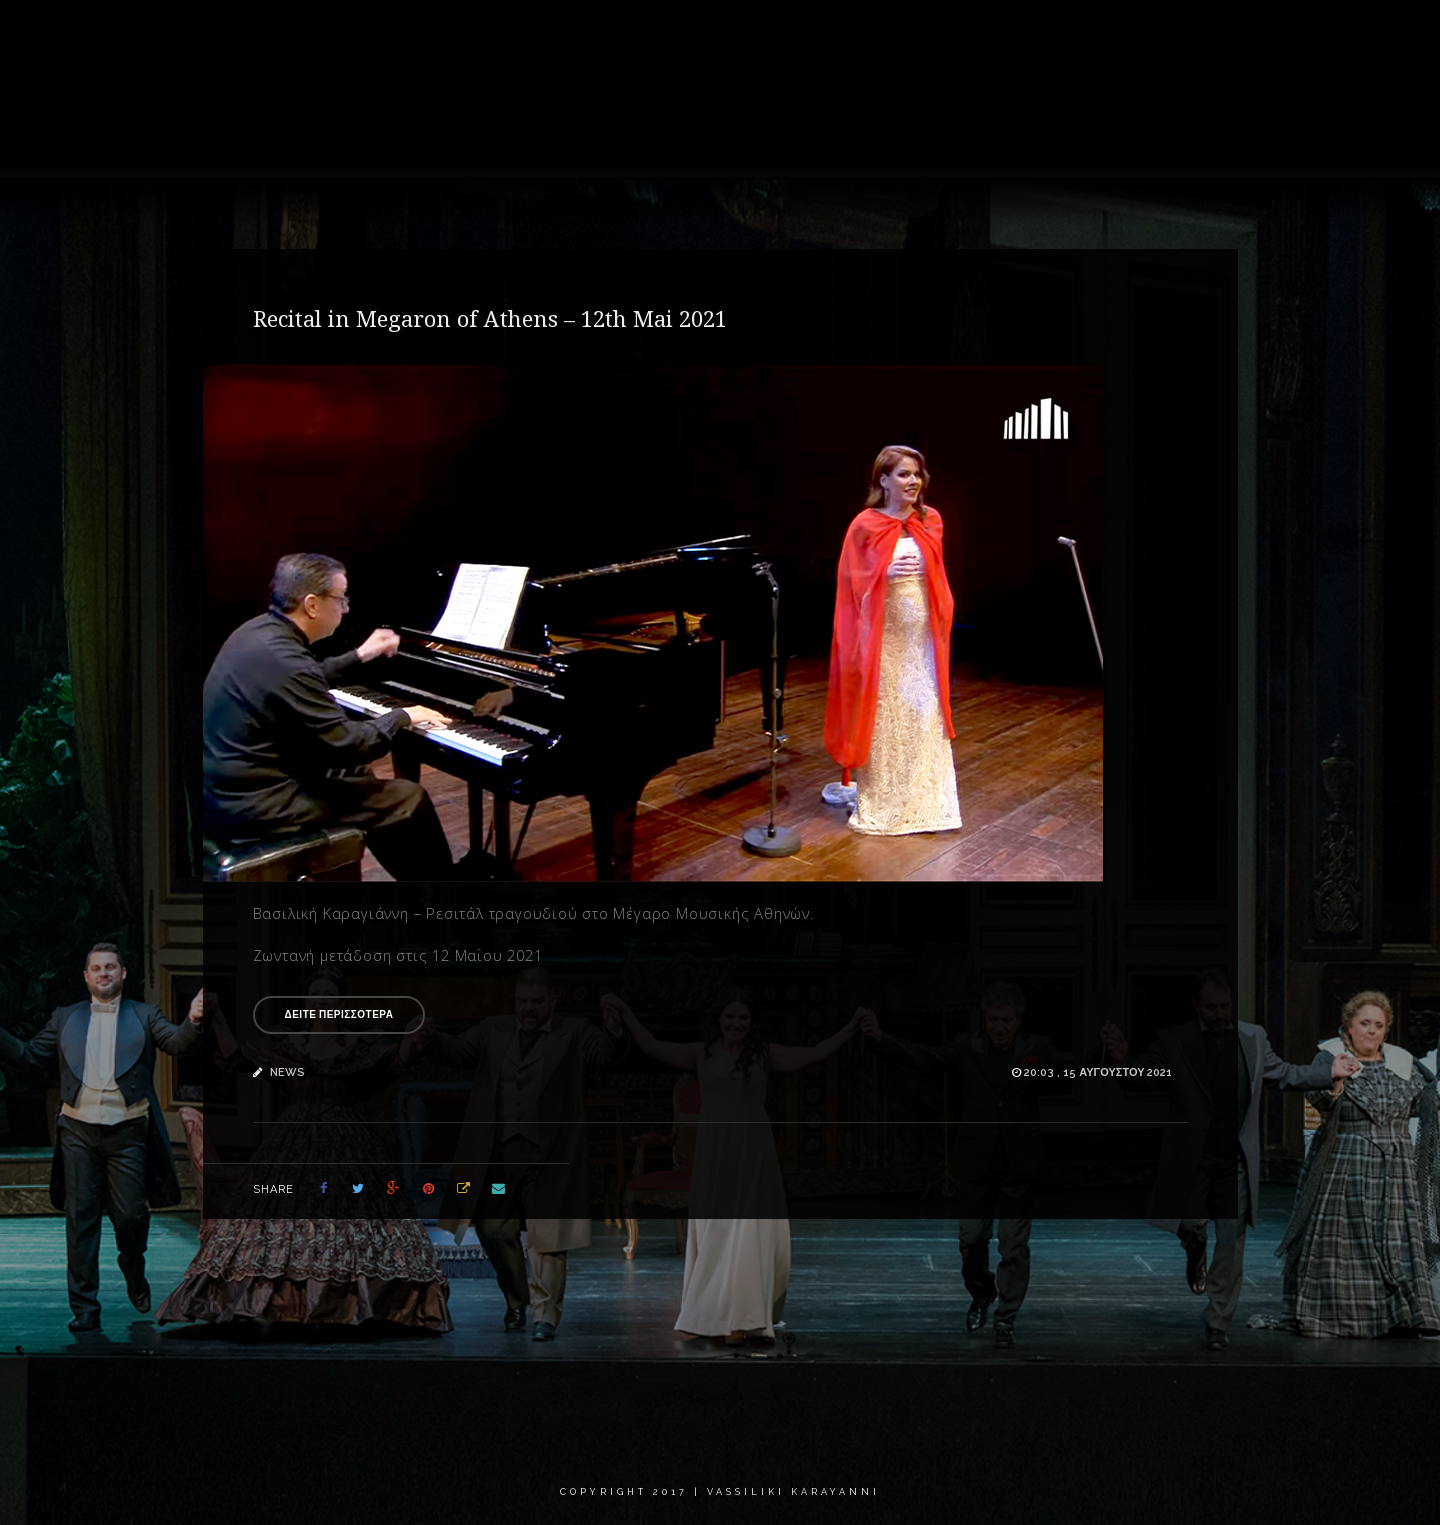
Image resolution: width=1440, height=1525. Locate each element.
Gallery (802, 34)
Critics (1185, 34)
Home (616, 34)
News (1001, 34)
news (287, 1072)
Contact (1275, 34)
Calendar (1091, 34)
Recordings (905, 34)
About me (705, 34)
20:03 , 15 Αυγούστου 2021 (1098, 1072)
